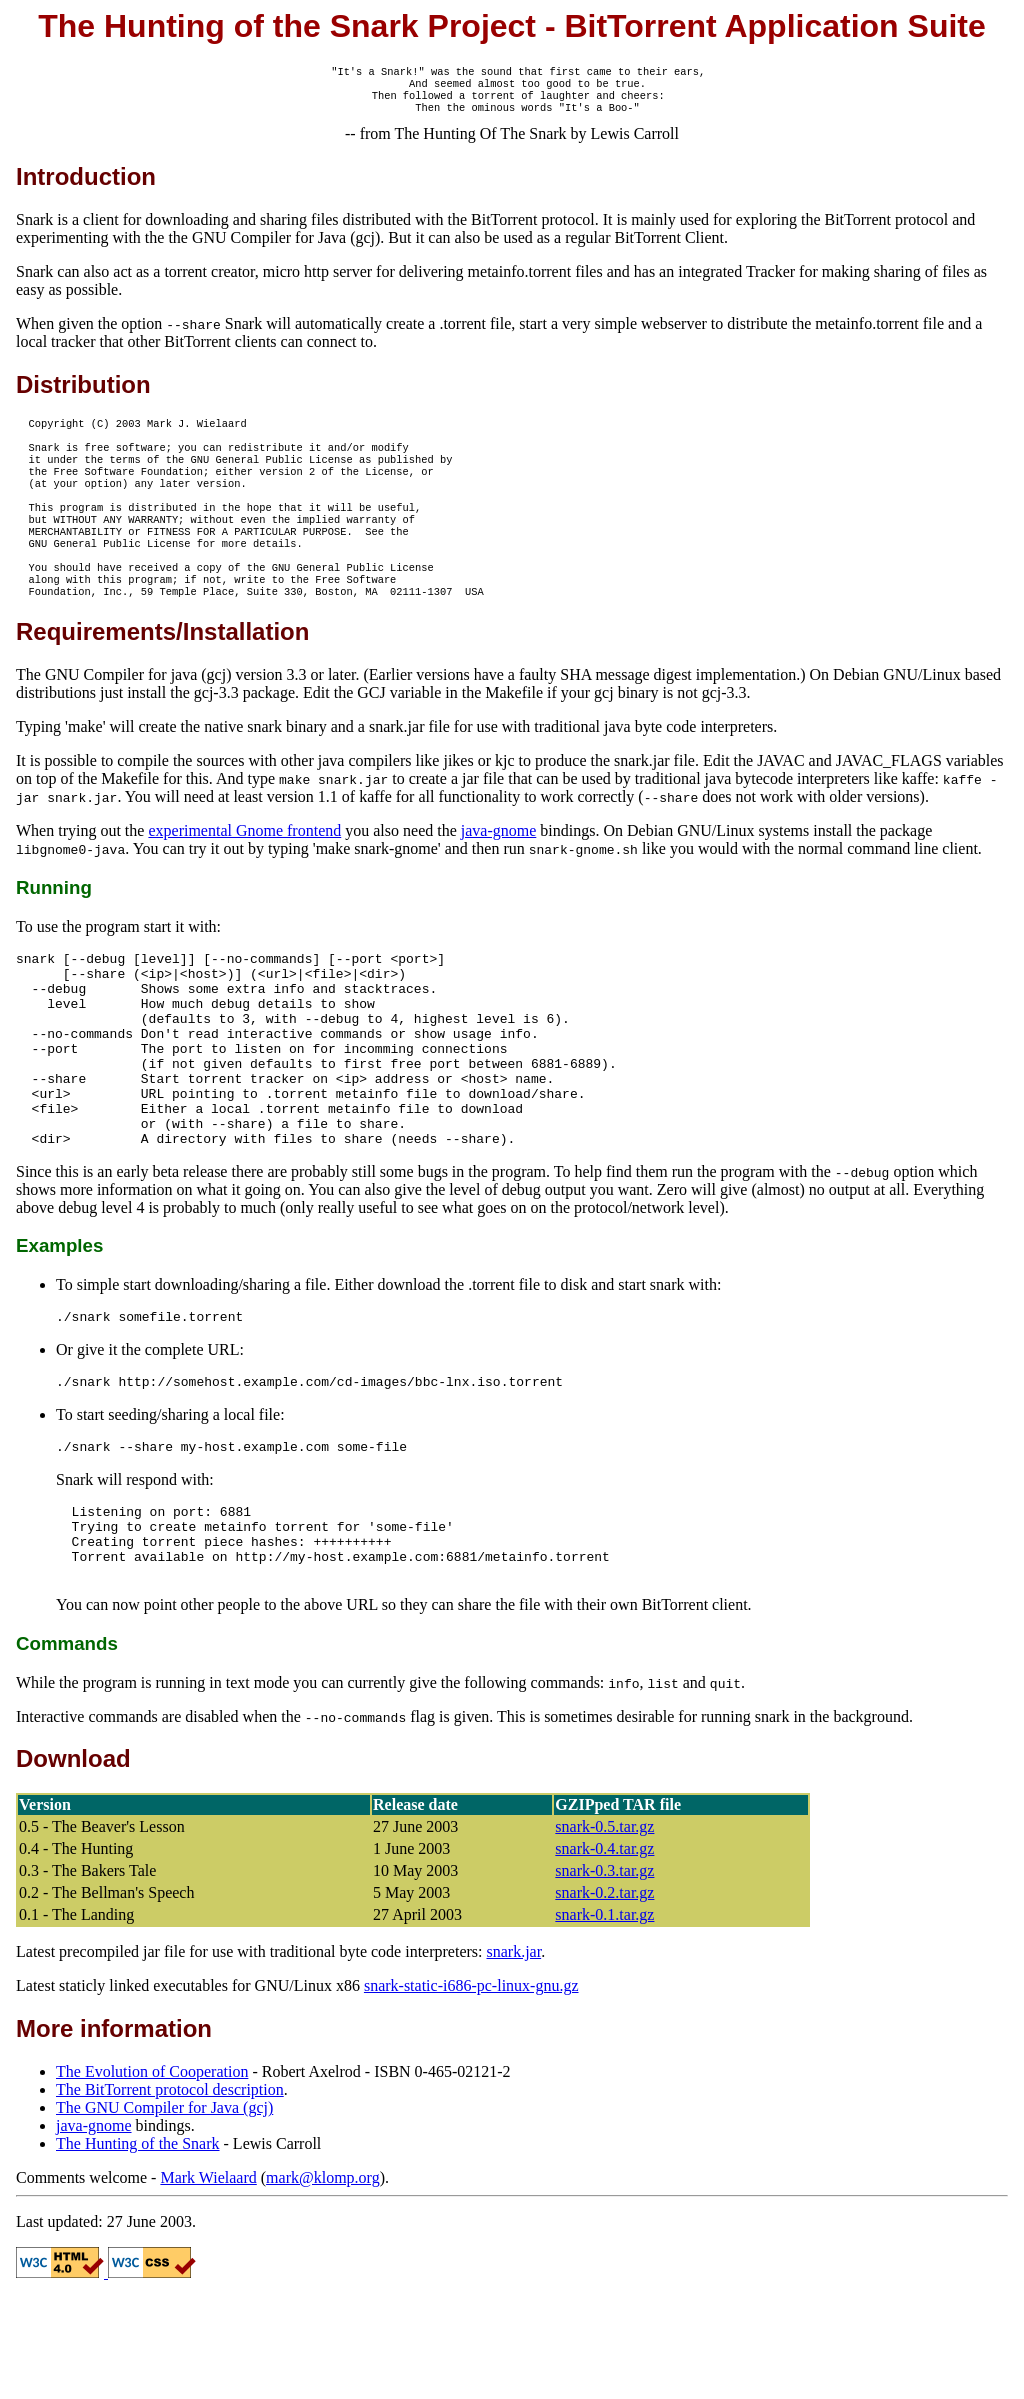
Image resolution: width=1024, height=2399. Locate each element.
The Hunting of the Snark (138, 2244)
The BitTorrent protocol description (170, 2190)
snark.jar (514, 2052)
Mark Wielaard (208, 2278)
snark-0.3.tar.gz (604, 1971)
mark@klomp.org (323, 2278)
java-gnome (499, 868)
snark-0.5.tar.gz (604, 1927)
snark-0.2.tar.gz (604, 1993)
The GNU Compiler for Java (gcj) (164, 2208)
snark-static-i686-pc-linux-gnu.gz (471, 2086)
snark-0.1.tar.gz (604, 2015)
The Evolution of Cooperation (152, 2172)
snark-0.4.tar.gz (604, 1949)
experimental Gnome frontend (244, 868)
